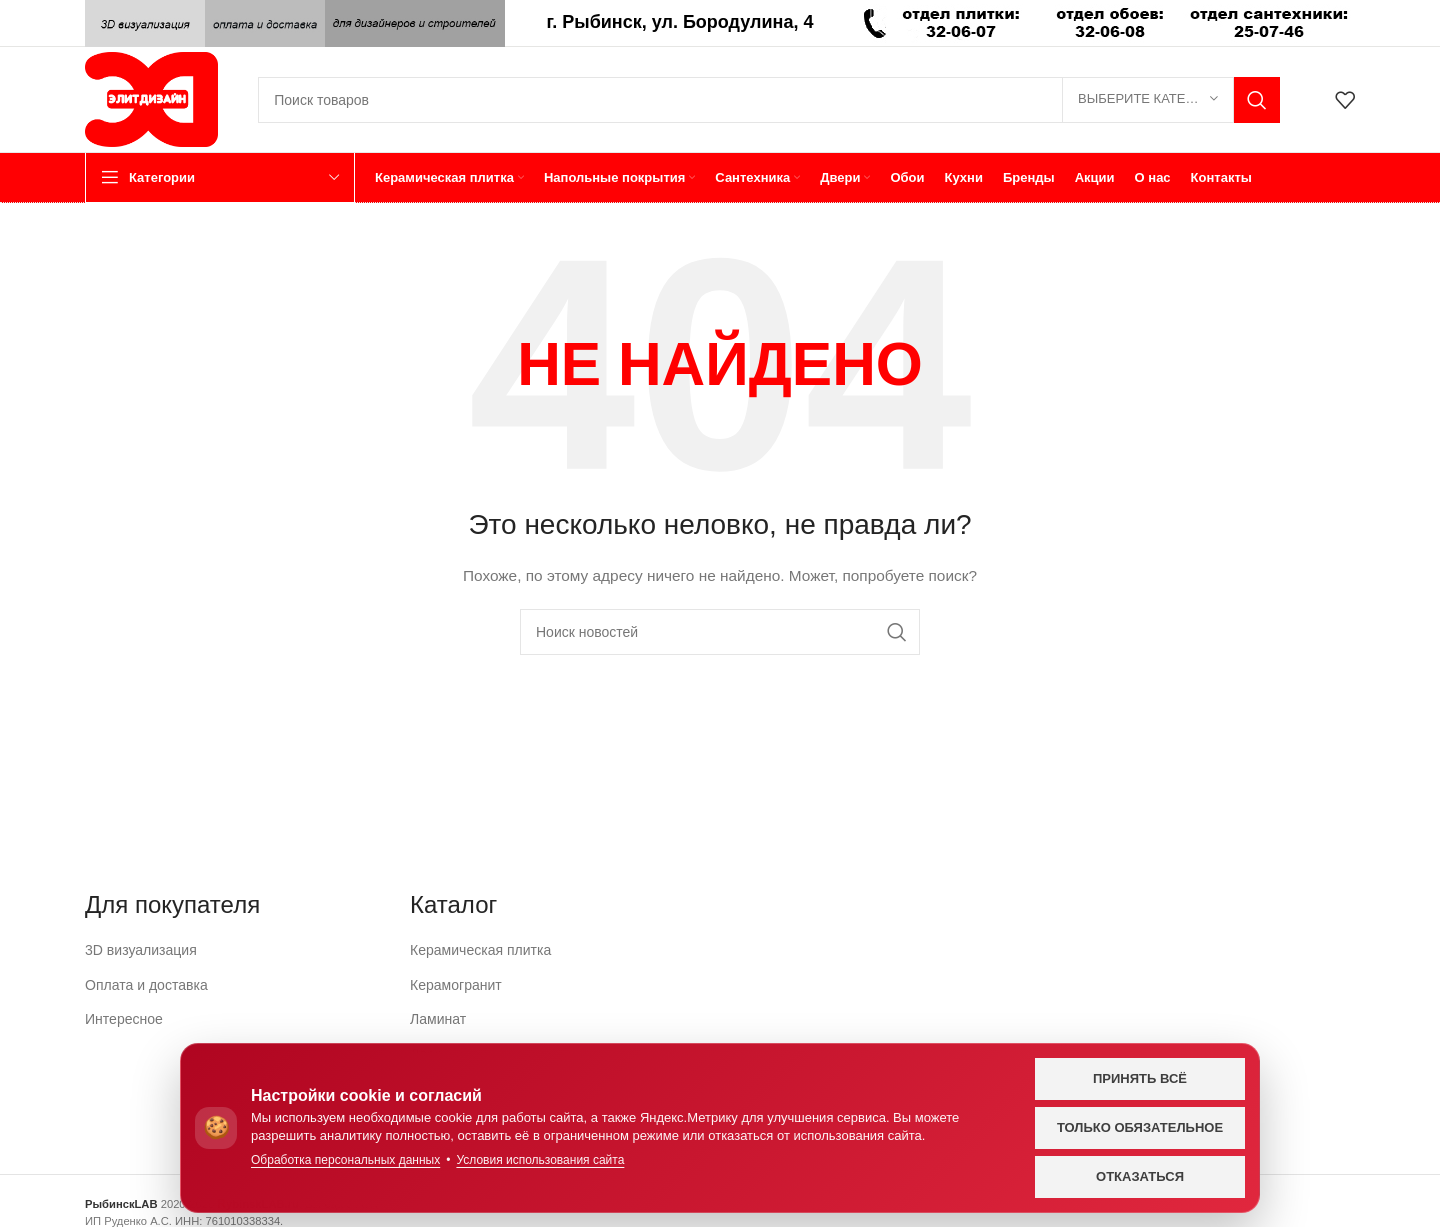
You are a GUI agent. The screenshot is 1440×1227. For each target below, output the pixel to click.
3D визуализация (141, 950)
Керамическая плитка (480, 950)
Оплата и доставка (146, 985)
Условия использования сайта (540, 1160)
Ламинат (438, 1019)
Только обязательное (1140, 1127)
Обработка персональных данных (345, 1160)
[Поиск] (769, 100)
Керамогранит (456, 985)
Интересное (124, 1019)
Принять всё (1140, 1078)
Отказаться (1140, 1176)
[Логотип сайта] (151, 98)
